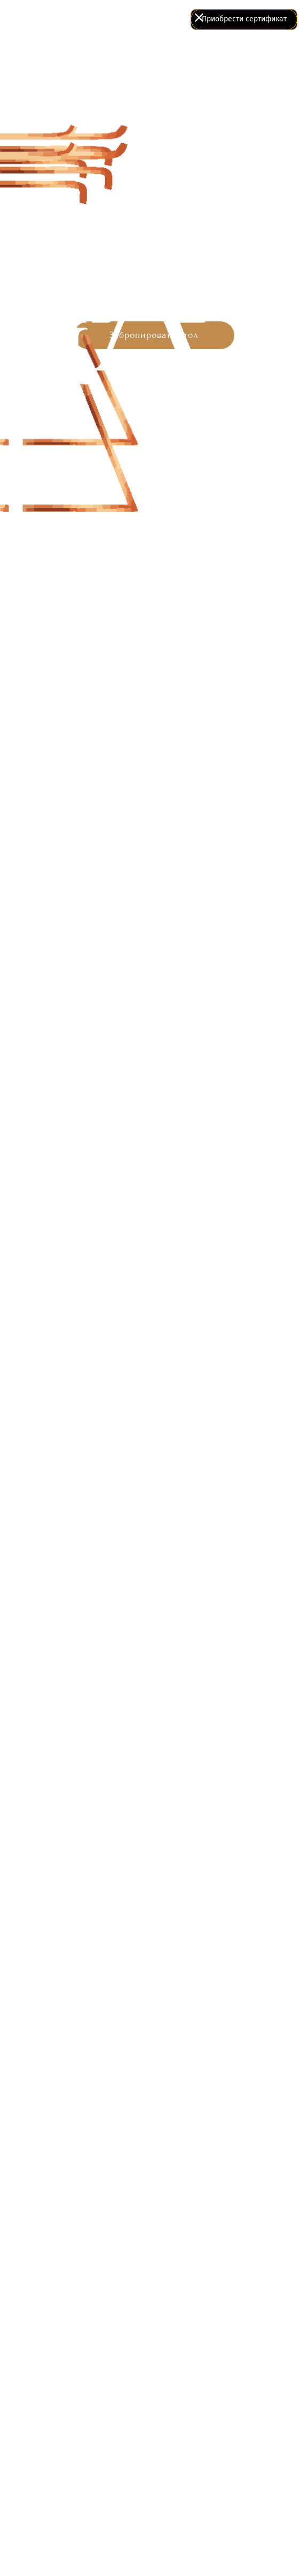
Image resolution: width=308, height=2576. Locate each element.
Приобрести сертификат (244, 18)
